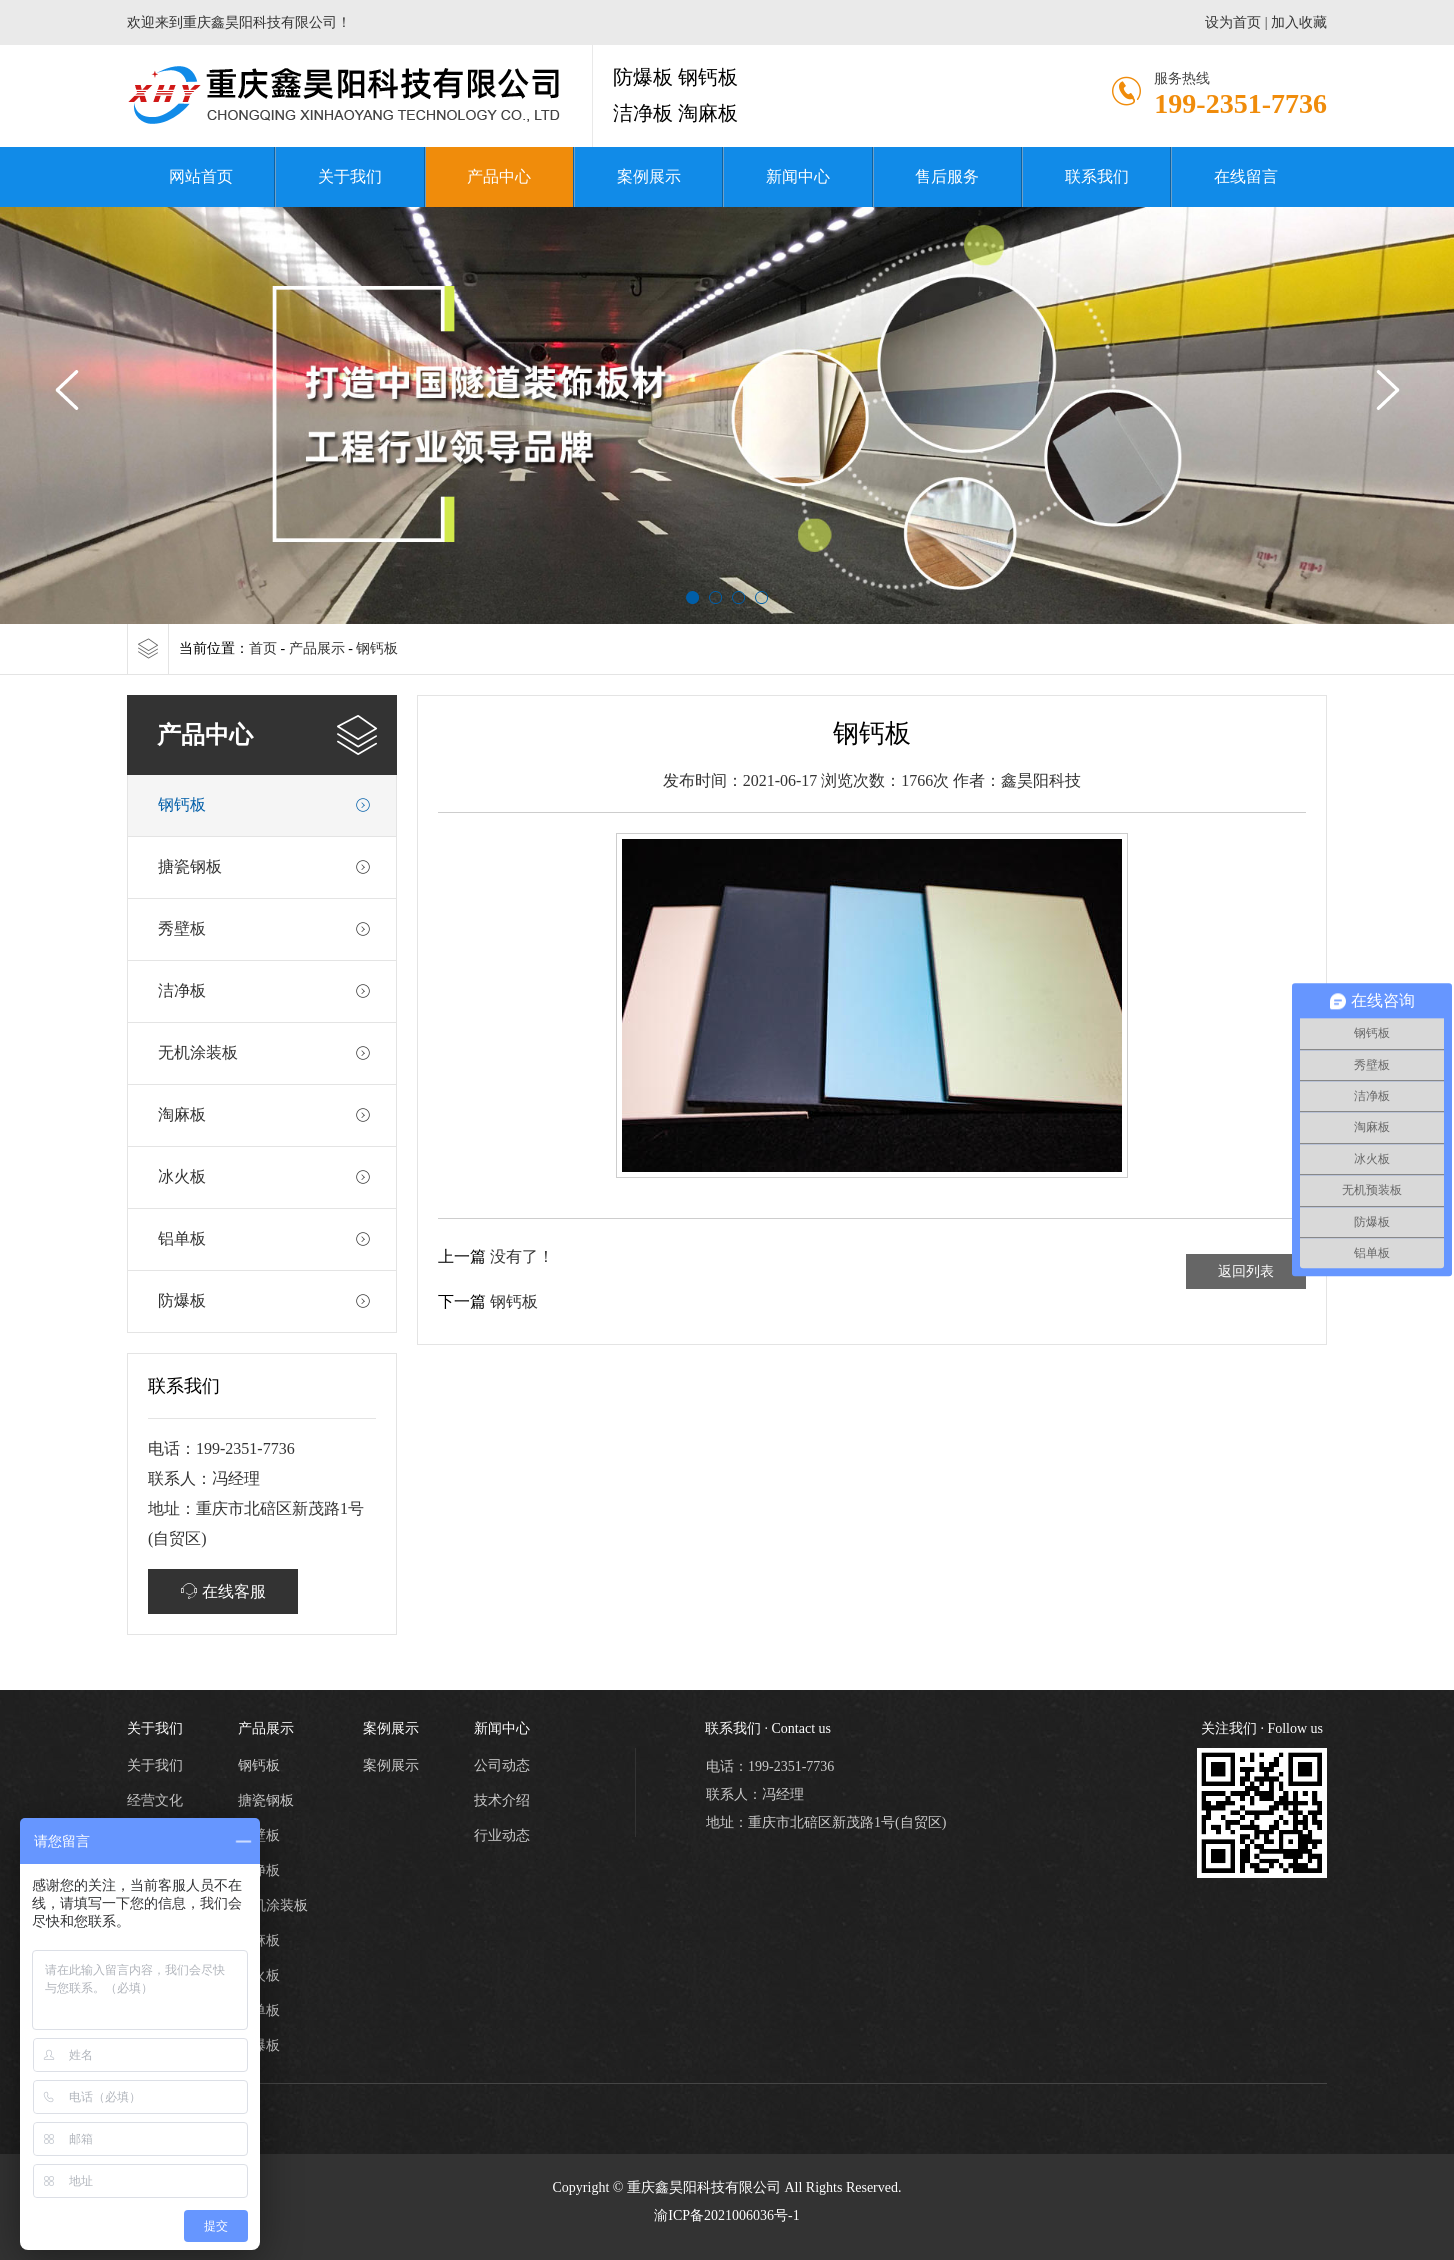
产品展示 (317, 648)
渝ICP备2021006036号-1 (726, 2215)
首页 (263, 648)
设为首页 (1233, 22)
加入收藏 (1299, 22)
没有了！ (522, 1256)
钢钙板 (377, 648)
